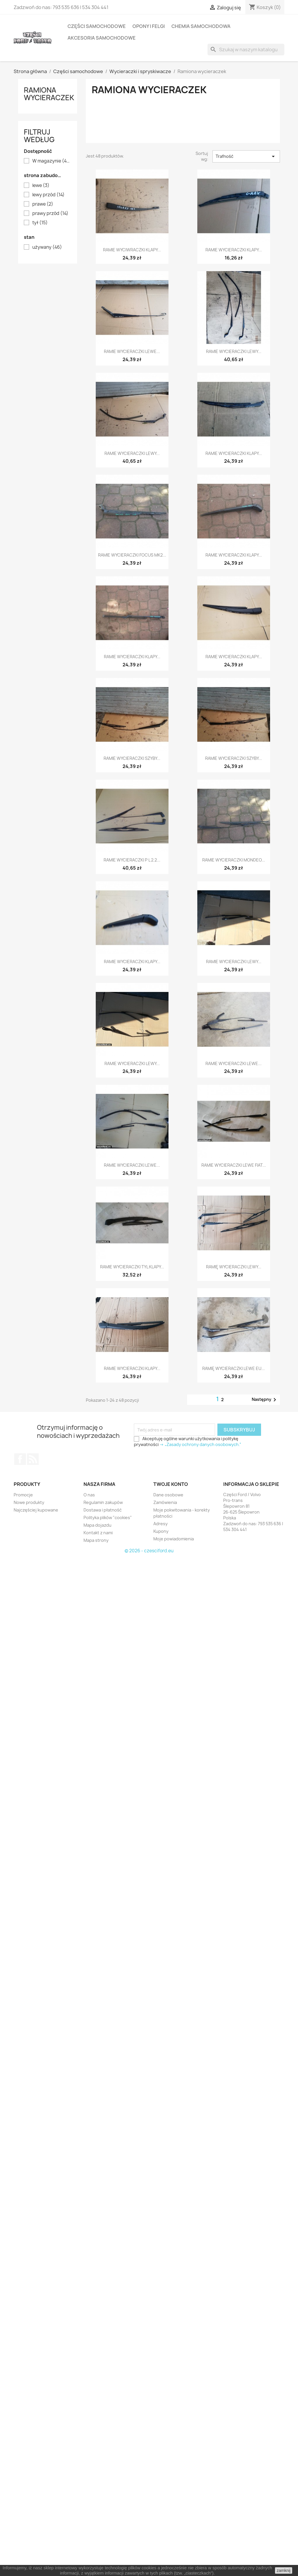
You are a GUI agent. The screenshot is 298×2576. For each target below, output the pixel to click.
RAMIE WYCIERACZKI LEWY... (233, 351)
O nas (89, 1495)
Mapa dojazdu (97, 1525)
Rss (33, 1459)
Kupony (160, 1531)
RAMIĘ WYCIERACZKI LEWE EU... (233, 1368)
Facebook (20, 1459)
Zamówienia (165, 1502)
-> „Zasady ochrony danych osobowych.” (200, 1444)
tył (40, 223)
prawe (42, 204)
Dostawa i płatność (103, 1510)
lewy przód (48, 195)
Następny (265, 1399)
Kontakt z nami (98, 1532)
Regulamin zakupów (103, 1502)
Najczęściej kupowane (36, 1510)
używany (47, 247)
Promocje (23, 1495)
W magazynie (51, 161)
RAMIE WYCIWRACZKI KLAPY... (132, 250)
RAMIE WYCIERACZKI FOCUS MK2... (132, 555)
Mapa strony (96, 1540)
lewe (40, 185)
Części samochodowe (97, 26)
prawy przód (50, 213)
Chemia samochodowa (200, 26)
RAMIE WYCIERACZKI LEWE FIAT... (233, 1165)
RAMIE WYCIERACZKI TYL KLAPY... (132, 1267)
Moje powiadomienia (173, 1539)
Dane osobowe (168, 1495)
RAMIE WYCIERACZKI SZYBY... (132, 758)
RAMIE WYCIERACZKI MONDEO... (233, 860)
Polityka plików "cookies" (108, 1517)
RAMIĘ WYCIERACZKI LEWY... (233, 1267)
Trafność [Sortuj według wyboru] (246, 156)
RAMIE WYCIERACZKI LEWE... (132, 351)
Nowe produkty (29, 1502)
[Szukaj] (245, 49)
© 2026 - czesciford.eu (149, 1551)
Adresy (160, 1523)
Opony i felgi (148, 26)
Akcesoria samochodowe (102, 38)
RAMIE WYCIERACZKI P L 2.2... (132, 860)
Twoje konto (170, 1484)
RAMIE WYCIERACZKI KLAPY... (233, 250)
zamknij (283, 2570)
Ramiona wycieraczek (49, 94)
